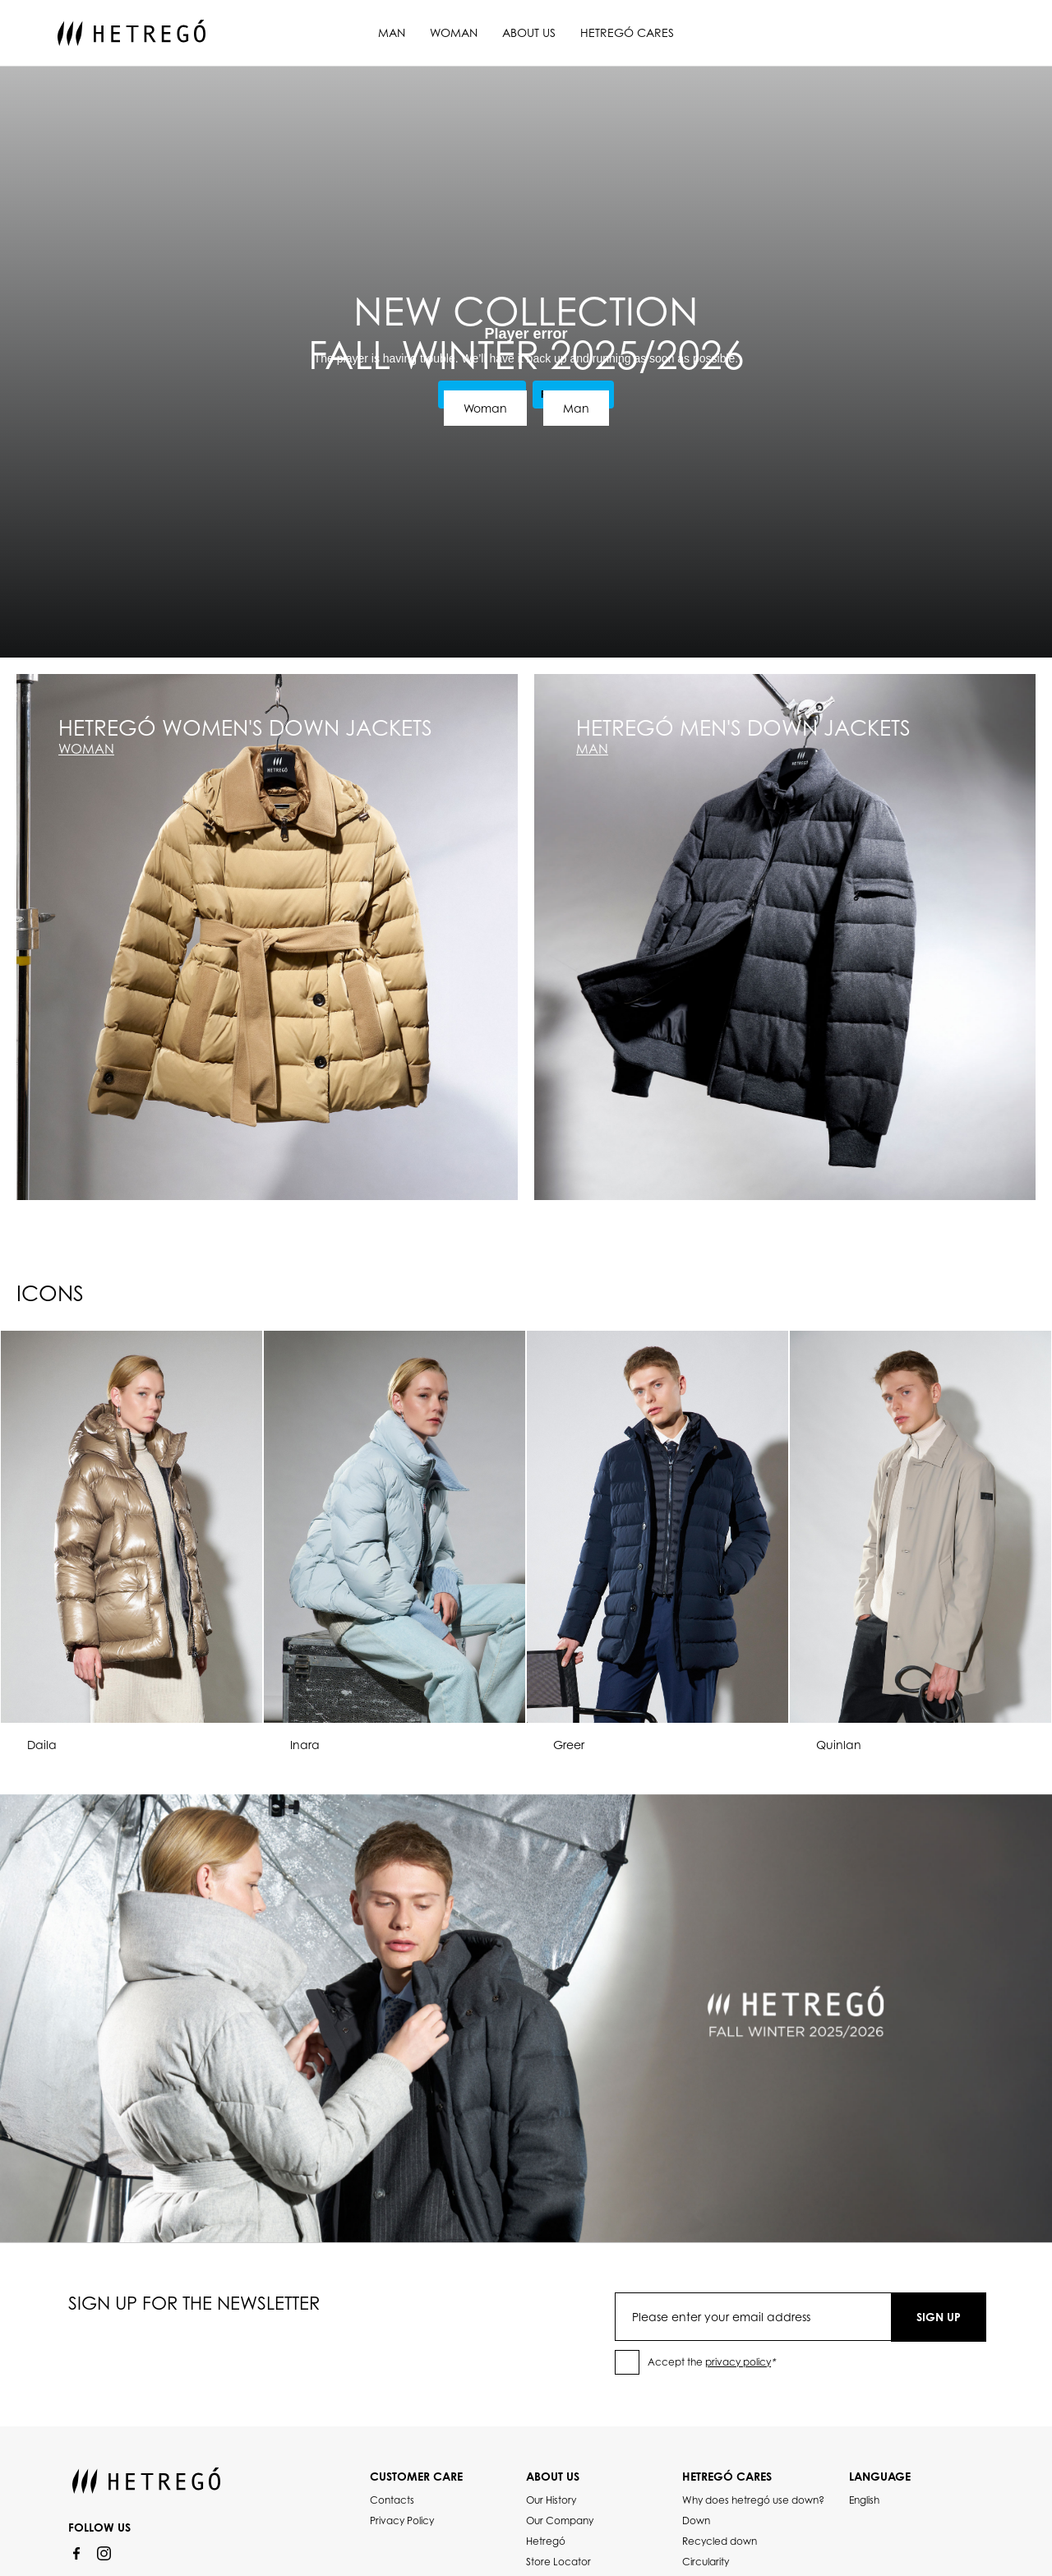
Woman (454, 32)
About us (529, 32)
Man (391, 32)
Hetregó (545, 2541)
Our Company (559, 2520)
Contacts (392, 2500)
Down (696, 2520)
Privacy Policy (402, 2520)
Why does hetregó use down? (753, 2500)
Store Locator (558, 2561)
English (864, 2500)
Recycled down (719, 2541)
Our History (551, 2500)
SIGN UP (938, 2317)
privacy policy (738, 2362)
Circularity (705, 2561)
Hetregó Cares (627, 32)
